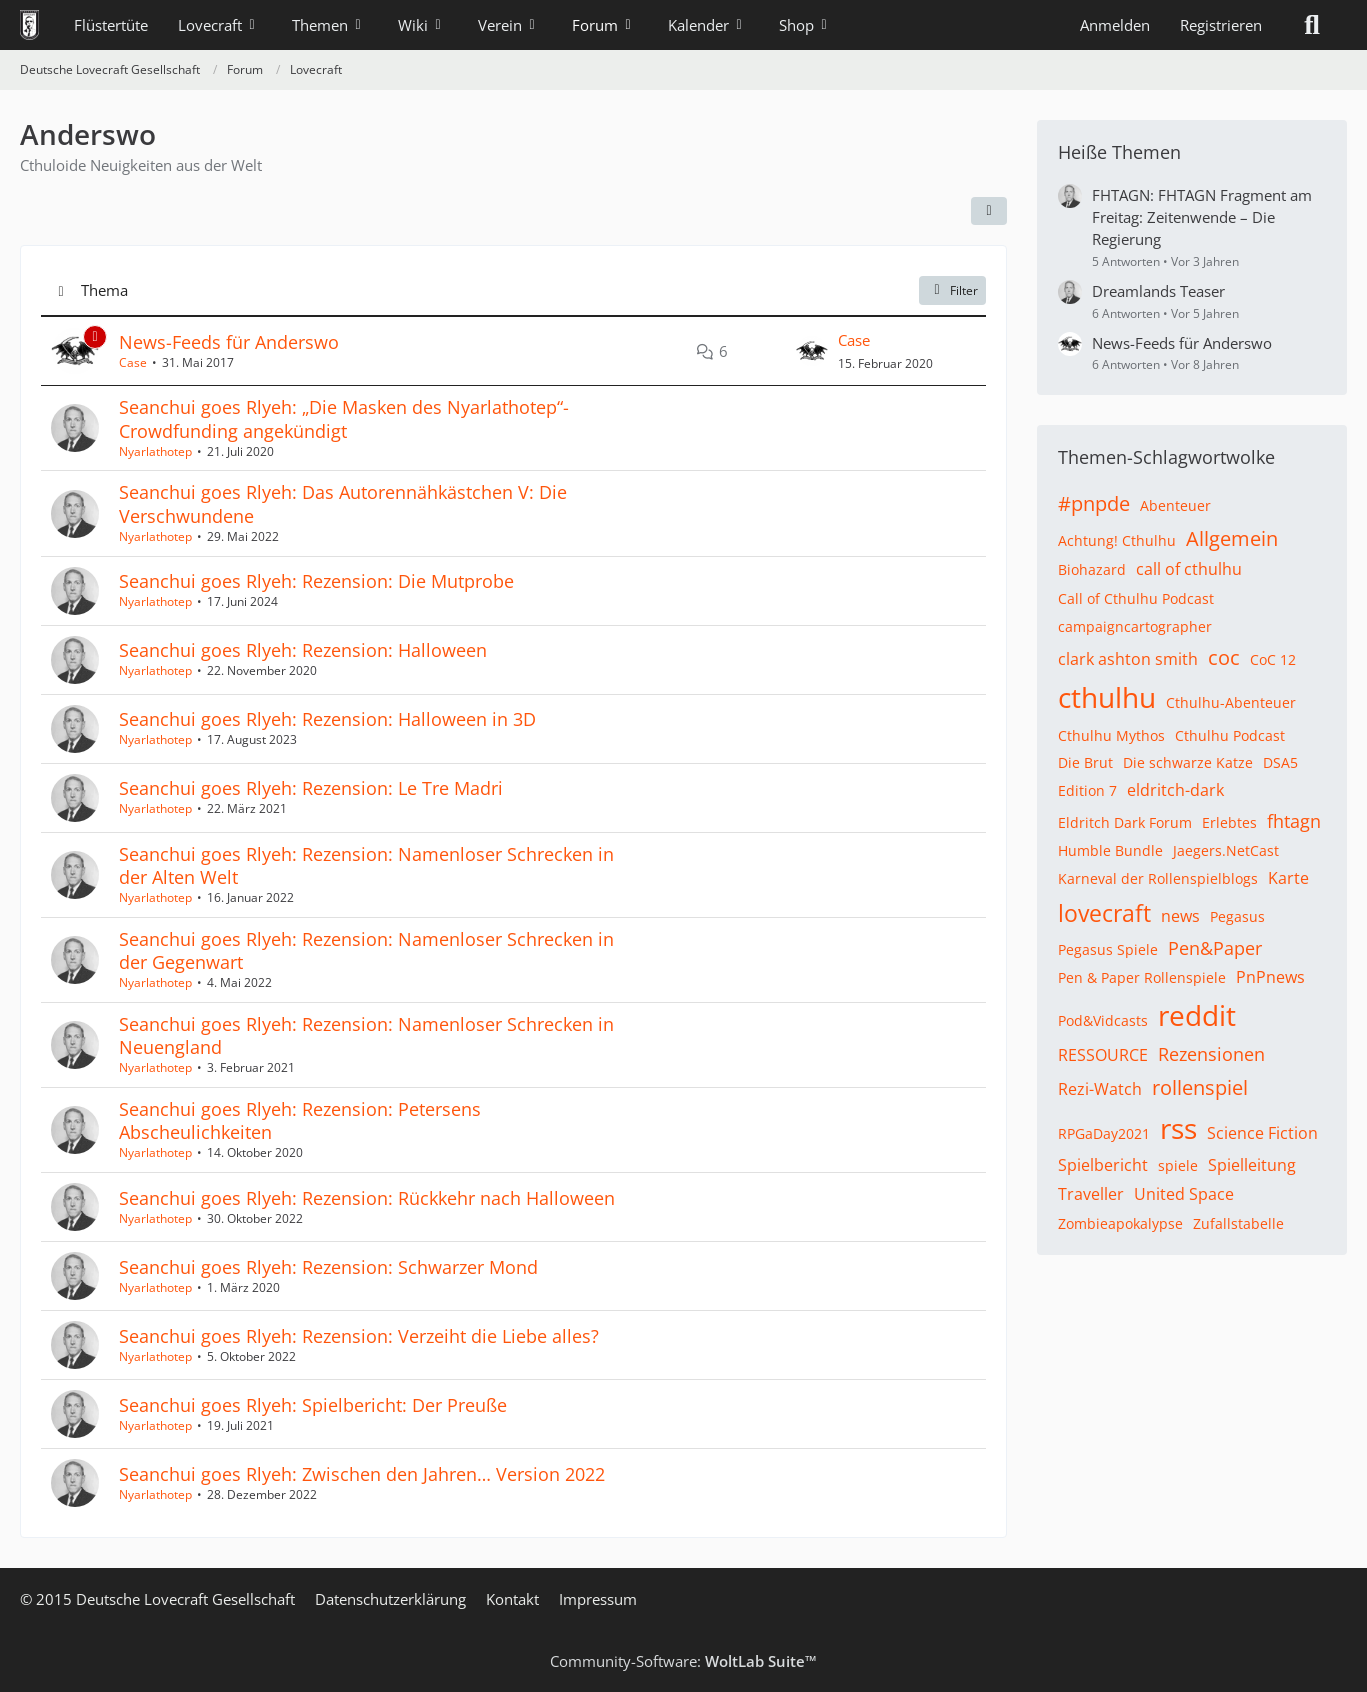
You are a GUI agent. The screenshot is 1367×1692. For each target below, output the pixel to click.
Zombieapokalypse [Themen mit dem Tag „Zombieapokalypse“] (1120, 1223)
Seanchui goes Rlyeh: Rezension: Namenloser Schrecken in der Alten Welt (366, 865)
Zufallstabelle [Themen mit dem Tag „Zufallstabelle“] (1238, 1223)
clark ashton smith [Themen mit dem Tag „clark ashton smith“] (1128, 659)
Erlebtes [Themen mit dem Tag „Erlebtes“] (1229, 822)
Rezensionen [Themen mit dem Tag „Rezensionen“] (1211, 1054)
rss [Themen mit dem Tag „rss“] (1178, 1128)
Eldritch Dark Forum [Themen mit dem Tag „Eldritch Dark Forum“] (1125, 822)
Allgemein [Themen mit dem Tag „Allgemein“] (1232, 538)
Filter (952, 290)
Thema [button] (104, 290)
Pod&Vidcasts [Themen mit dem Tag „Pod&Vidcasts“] (1103, 1020)
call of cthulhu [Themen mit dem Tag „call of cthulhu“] (1189, 569)
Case (133, 362)
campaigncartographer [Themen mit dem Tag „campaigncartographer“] (1135, 626)
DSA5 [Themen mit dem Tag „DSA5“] (1280, 762)
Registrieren (1221, 25)
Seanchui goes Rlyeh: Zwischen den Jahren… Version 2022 (362, 1474)
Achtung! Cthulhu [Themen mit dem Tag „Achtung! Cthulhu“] (1117, 540)
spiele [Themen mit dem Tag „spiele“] (1178, 1165)
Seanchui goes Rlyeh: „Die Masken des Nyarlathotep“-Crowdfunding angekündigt (344, 418)
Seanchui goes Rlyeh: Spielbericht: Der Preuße (313, 1405)
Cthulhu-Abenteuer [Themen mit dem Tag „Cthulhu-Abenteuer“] (1231, 702)
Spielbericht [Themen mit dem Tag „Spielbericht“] (1103, 1165)
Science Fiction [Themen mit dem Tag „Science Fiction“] (1262, 1133)
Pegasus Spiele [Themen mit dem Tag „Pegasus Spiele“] (1108, 949)
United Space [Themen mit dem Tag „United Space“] (1184, 1194)
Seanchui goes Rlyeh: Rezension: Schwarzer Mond (328, 1267)
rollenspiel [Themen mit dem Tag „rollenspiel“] (1200, 1087)
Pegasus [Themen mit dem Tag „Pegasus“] (1237, 916)
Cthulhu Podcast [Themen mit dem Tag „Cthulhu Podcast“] (1230, 735)
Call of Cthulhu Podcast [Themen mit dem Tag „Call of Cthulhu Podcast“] (1136, 598)
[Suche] (1312, 25)
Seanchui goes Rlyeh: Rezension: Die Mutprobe (316, 581)
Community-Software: (683, 1661)
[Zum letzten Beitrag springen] (812, 351)
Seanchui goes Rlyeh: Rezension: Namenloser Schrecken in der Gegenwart (366, 950)
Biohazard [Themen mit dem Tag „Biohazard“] (1092, 569)
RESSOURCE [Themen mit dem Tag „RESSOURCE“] (1103, 1055)
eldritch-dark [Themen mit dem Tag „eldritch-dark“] (1175, 790)
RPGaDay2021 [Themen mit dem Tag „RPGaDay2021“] (1104, 1133)
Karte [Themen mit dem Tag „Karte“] (1288, 878)
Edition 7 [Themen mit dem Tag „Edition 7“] (1087, 790)
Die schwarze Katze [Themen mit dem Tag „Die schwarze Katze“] (1188, 762)
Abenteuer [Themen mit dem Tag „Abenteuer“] (1175, 505)
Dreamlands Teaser (1158, 291)
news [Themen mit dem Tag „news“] (1180, 916)
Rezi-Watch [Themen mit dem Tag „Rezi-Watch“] (1100, 1089)
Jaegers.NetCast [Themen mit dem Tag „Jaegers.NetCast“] (1226, 850)
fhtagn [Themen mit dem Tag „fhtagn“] (1294, 821)
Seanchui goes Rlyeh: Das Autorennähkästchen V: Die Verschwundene (343, 503)
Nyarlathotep (155, 451)
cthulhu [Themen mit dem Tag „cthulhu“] (1107, 697)
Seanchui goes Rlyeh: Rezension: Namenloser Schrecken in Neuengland (366, 1035)
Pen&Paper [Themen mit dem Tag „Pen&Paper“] (1215, 948)
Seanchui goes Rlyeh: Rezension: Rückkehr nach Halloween (367, 1198)
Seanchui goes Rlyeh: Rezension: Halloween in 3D (327, 719)
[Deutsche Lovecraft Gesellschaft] (29, 25)
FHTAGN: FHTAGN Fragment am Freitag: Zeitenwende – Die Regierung (1202, 217)
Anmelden (1115, 25)
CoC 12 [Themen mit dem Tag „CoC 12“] (1273, 659)
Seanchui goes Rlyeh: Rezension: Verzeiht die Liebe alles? (359, 1336)
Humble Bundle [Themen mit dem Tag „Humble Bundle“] (1110, 850)
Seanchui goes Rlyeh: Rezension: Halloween (303, 650)
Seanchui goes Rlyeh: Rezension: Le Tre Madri (311, 788)
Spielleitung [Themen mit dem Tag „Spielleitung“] (1252, 1165)
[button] (989, 211)
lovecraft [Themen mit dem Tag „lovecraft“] (1104, 913)
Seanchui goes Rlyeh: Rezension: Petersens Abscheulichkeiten (300, 1120)
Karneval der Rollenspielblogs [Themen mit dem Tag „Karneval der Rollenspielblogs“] (1158, 878)
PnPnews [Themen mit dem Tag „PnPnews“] (1270, 977)
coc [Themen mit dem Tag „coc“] (1224, 657)
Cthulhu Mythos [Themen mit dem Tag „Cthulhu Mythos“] (1111, 735)
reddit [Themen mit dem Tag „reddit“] (1197, 1015)
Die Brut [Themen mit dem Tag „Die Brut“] (1085, 762)
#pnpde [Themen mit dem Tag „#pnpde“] (1094, 503)
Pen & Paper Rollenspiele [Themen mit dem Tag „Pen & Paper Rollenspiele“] (1142, 977)
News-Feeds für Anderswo (229, 342)
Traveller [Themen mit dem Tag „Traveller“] (1091, 1194)
